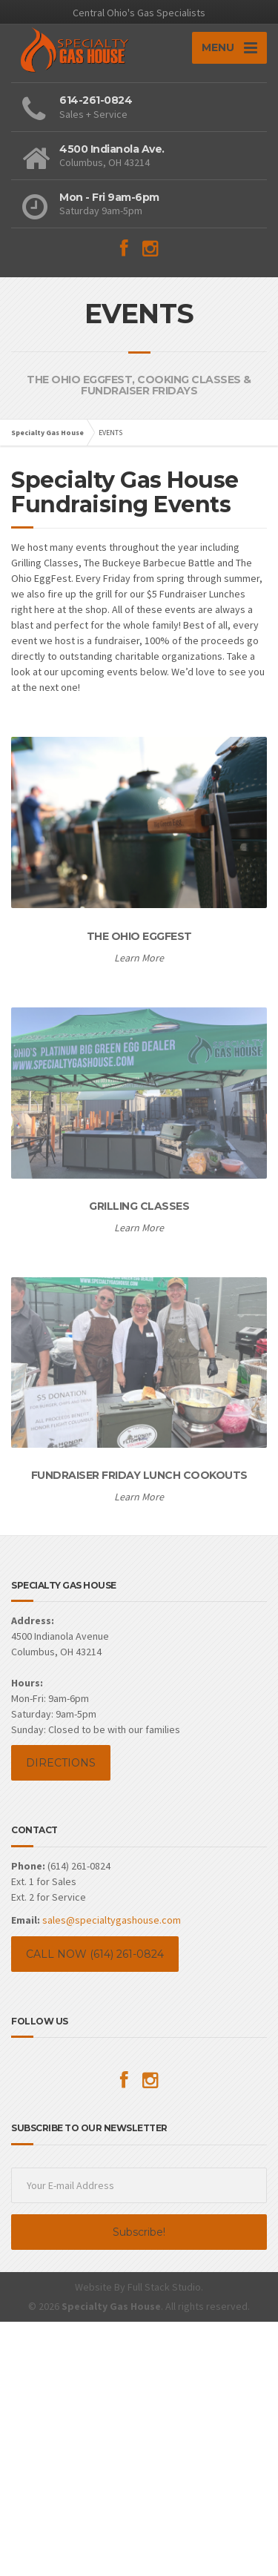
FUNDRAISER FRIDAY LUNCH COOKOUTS (139, 1475)
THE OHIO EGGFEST (139, 936)
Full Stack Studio (164, 2287)
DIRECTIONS (61, 1762)
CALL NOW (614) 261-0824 (95, 1954)
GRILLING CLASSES (139, 1206)
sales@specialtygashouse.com (111, 1920)
